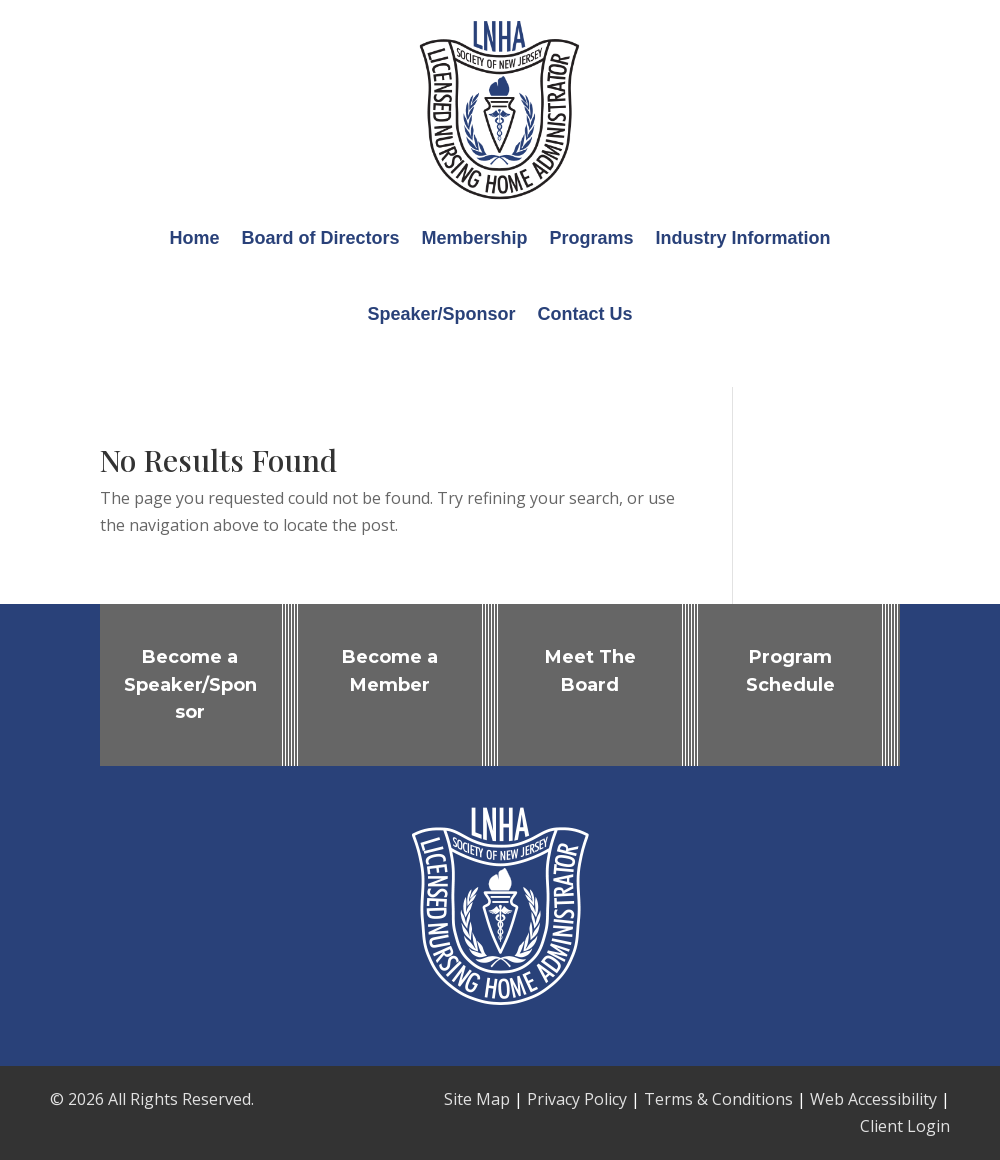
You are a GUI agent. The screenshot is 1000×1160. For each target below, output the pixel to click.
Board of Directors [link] (320, 238)
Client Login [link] (905, 1126)
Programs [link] (592, 238)
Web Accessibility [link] (873, 1099)
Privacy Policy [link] (577, 1099)
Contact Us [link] (585, 314)
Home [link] (194, 238)
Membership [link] (474, 238)
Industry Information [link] (743, 238)
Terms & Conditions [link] (718, 1099)
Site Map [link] (477, 1099)
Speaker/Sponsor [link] (441, 314)
